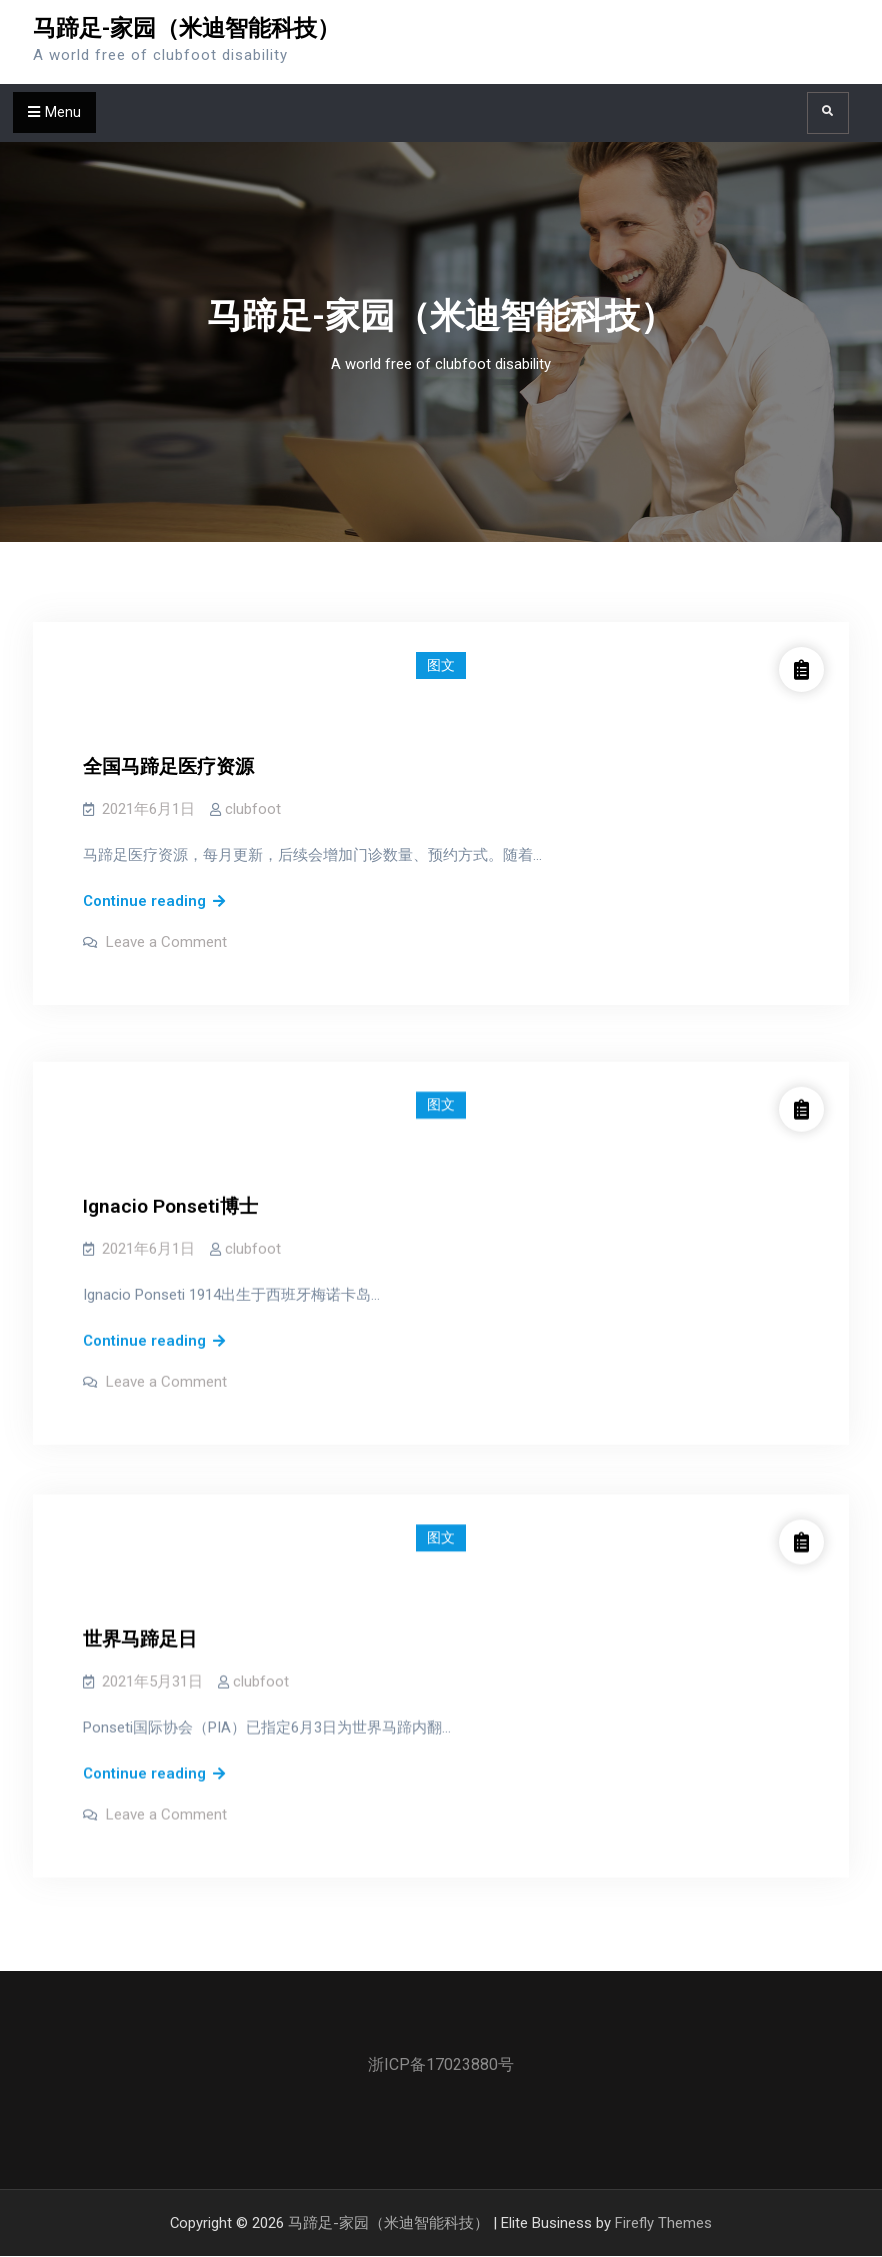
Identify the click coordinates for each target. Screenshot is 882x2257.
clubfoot (253, 809)
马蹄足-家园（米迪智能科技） (186, 28)
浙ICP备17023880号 (441, 2064)
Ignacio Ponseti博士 (170, 1189)
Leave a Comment (166, 942)
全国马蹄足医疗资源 (168, 766)
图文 (441, 665)
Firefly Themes (663, 2223)
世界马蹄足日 (140, 1612)
